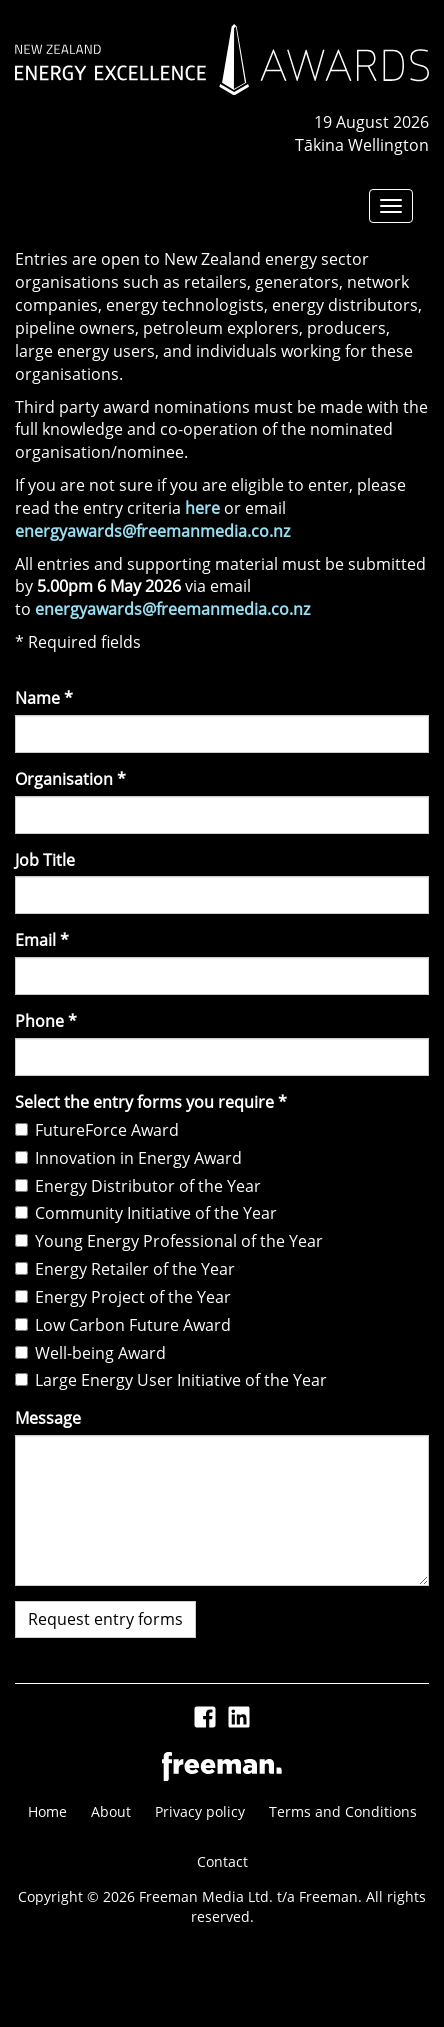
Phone (46, 1021)
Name (44, 698)
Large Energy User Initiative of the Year (171, 1380)
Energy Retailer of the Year (125, 1269)
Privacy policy (200, 1811)
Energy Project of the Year (123, 1297)
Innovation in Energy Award (128, 1158)
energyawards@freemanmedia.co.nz (152, 531)
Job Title (45, 860)
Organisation (70, 779)
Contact (222, 1861)
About (111, 1811)
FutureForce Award (97, 1130)
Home (47, 1811)
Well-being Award (90, 1353)
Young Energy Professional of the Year (169, 1241)
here (202, 508)
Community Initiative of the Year (146, 1213)
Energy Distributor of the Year (138, 1186)
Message (48, 1418)
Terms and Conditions (343, 1811)
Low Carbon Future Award (123, 1325)
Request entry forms (105, 1619)
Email (42, 940)
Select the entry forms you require (151, 1102)
